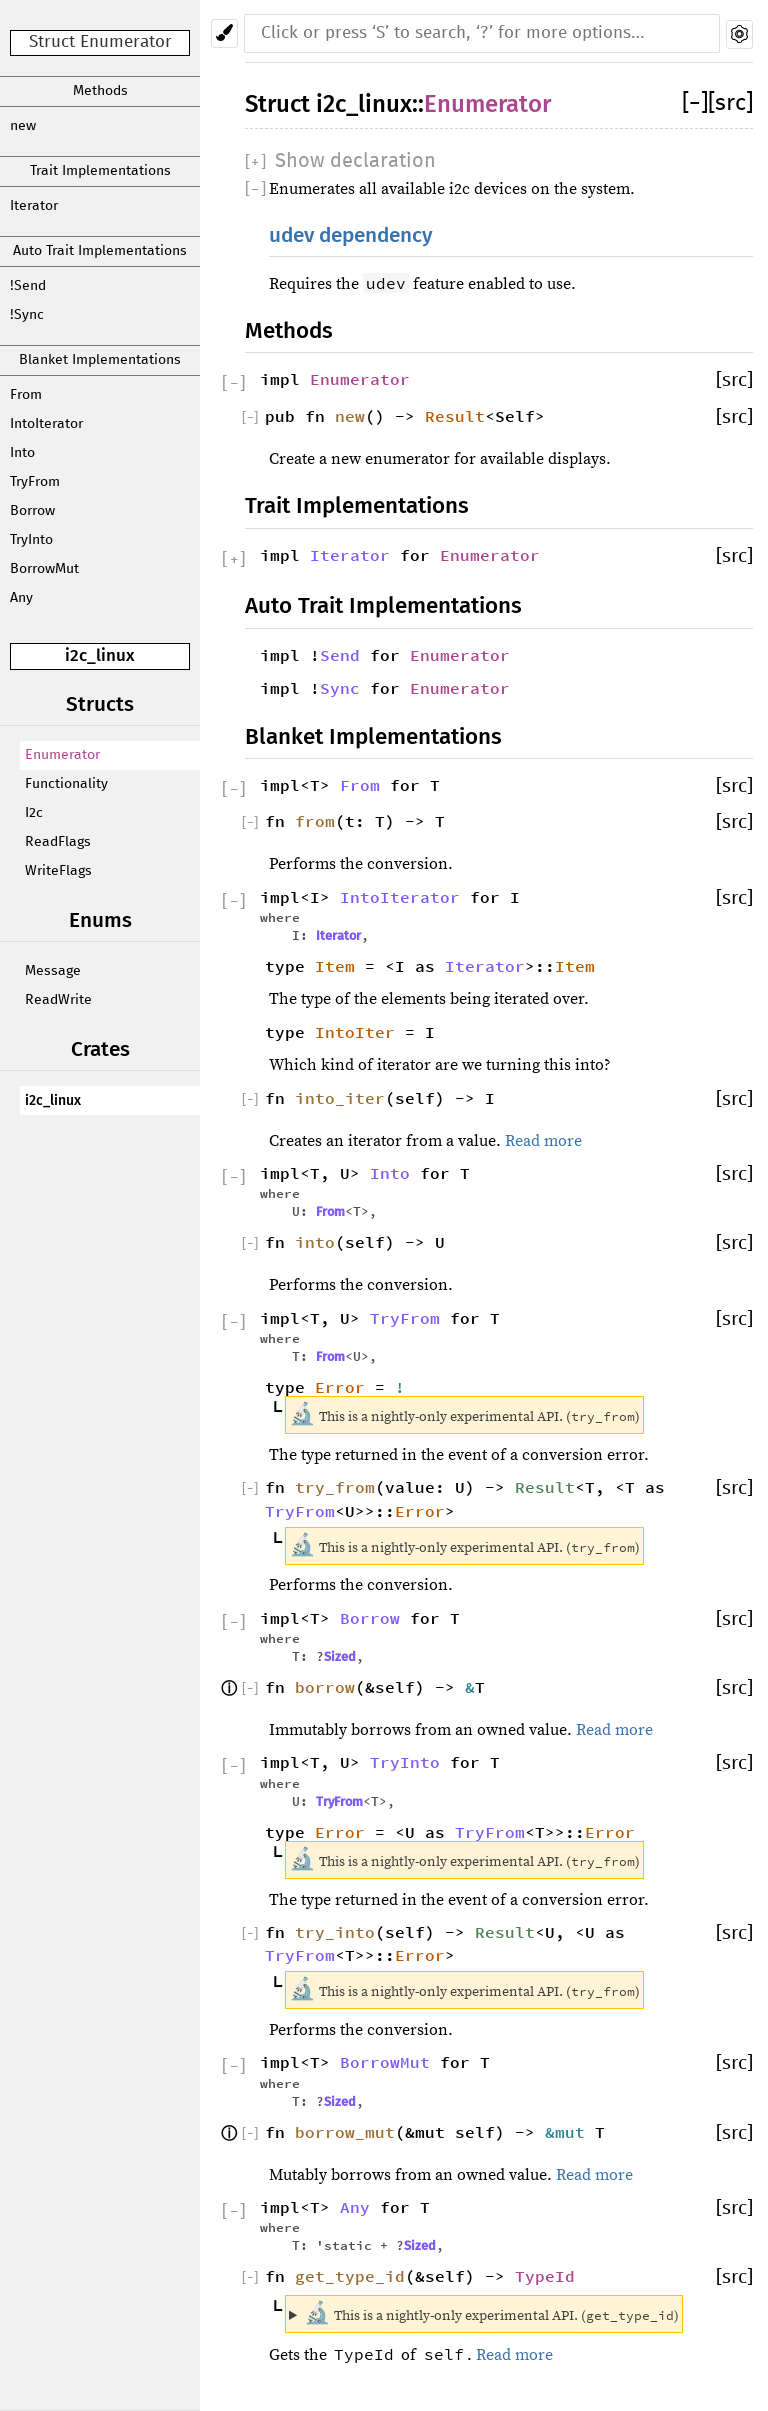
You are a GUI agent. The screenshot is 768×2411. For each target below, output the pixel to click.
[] (695, 103)
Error (340, 1387)
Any (21, 598)
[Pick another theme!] (224, 33)
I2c (34, 813)
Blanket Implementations (100, 360)
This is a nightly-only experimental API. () (491, 2313)
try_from (335, 1487)
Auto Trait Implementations (100, 251)
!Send (28, 286)
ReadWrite (58, 1000)
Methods (100, 91)
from (315, 821)
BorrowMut (44, 569)
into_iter (340, 1098)
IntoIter (355, 1032)
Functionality (66, 784)
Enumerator (62, 755)
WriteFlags (58, 871)
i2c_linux (100, 655)
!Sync (27, 315)
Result (455, 416)
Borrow (32, 511)
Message (53, 971)
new (23, 126)
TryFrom (35, 482)
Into (22, 453)
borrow (325, 1687)
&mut (570, 2132)
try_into (335, 1932)
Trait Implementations (100, 171)
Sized (340, 1656)
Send (340, 655)
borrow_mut (345, 2132)
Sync (340, 688)
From (26, 395)
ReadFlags (58, 842)
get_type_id (350, 2276)
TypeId (545, 2276)
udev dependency (351, 235)
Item (335, 966)
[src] (730, 103)
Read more (543, 1141)
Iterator (34, 206)
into (315, 1242)
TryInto (31, 540)
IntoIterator (46, 424)
